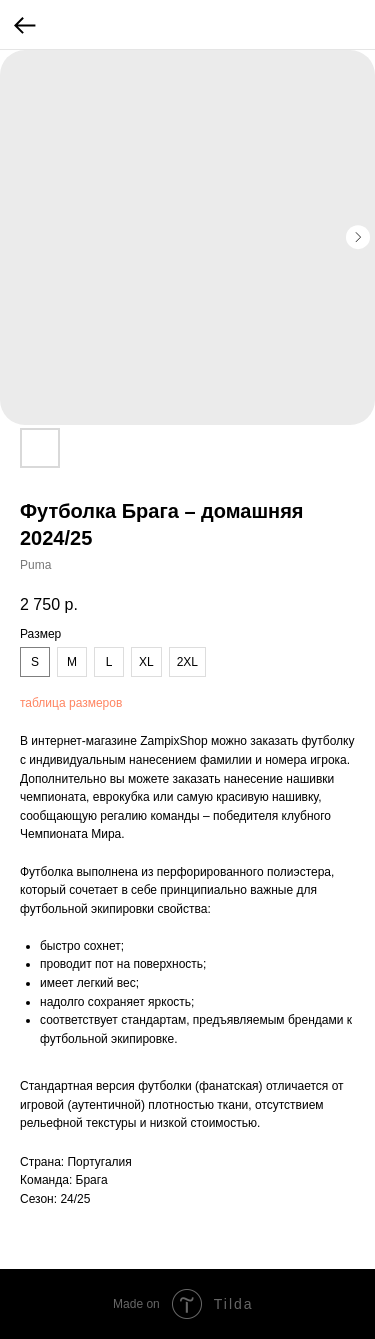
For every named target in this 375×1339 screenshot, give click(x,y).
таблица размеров (71, 703)
